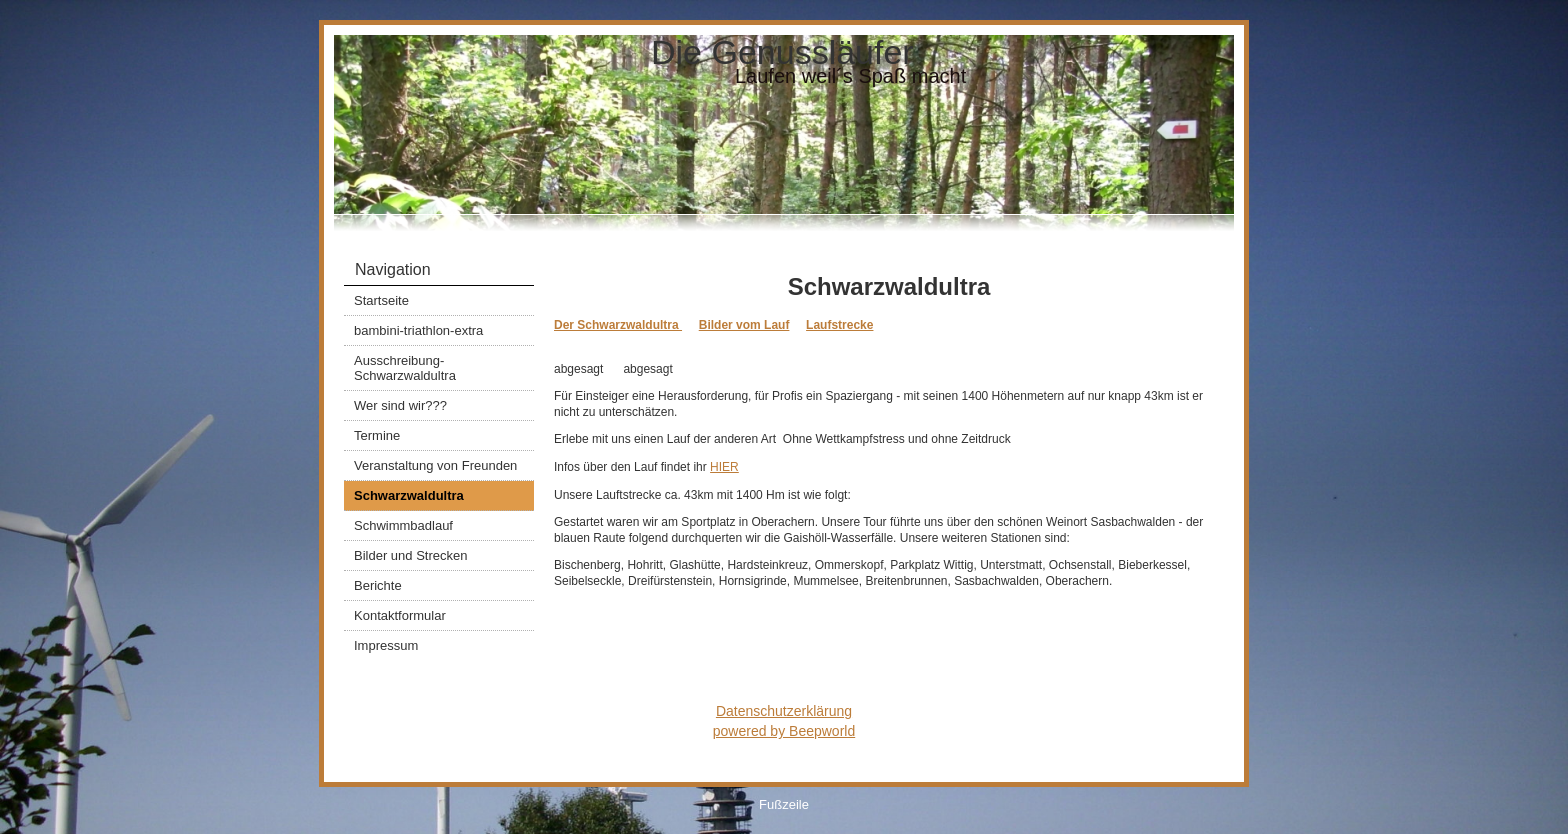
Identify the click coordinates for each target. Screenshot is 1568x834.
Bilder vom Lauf (744, 325)
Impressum (386, 645)
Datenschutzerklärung (784, 711)
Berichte (378, 585)
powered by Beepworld (784, 731)
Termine (377, 435)
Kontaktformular (400, 615)
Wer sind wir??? (400, 405)
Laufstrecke (839, 325)
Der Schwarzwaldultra (618, 325)
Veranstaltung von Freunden (435, 465)
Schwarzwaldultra (409, 495)
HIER (724, 467)
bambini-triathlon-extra (418, 330)
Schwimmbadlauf (403, 525)
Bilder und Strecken (410, 555)
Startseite (381, 300)
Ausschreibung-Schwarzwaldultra (405, 368)
